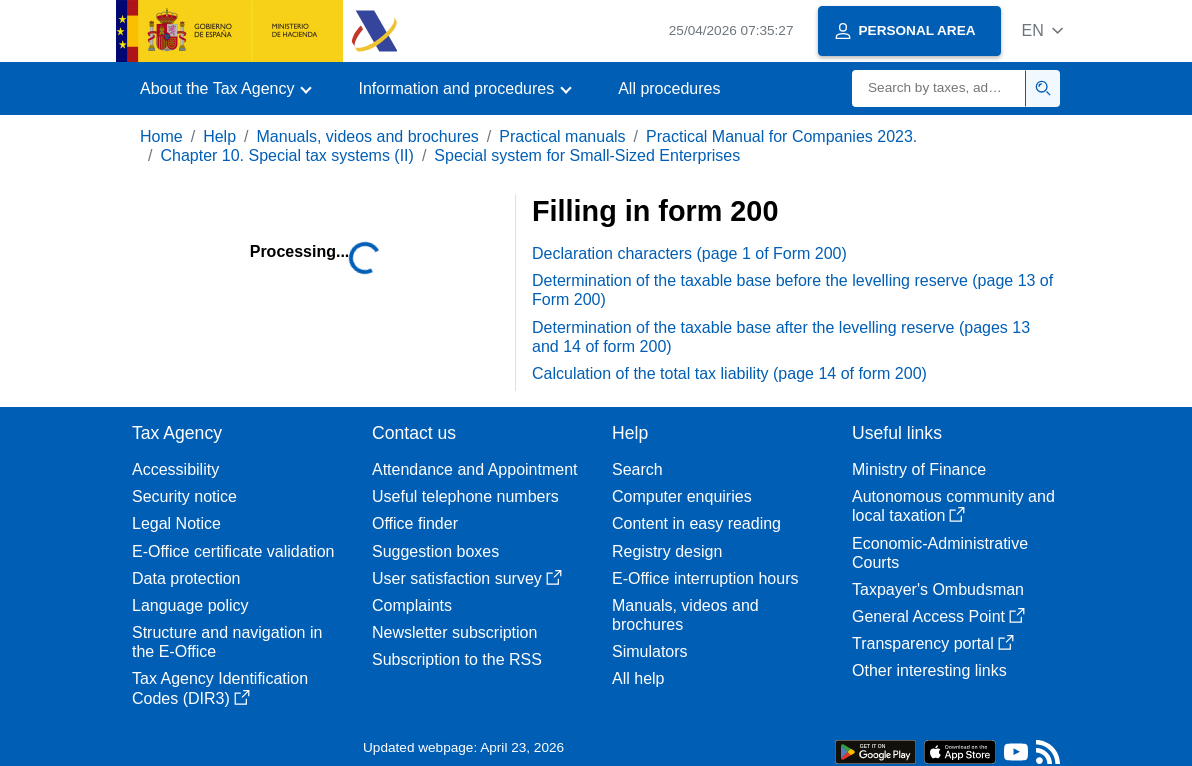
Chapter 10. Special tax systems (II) (286, 155)
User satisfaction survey (467, 578)
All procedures (669, 88)
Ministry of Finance (919, 469)
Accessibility (175, 469)
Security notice (184, 496)
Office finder (415, 523)
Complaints (412, 605)
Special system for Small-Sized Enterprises (587, 155)
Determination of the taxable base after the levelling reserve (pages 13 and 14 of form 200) (781, 337)
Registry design (667, 551)
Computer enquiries (682, 496)
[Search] (939, 88)
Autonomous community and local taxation (953, 506)
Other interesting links (929, 670)
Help (219, 136)
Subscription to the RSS (457, 659)
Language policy (190, 605)
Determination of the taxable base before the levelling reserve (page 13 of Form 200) (792, 290)
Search (637, 469)
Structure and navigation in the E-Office (227, 642)
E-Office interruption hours (705, 578)
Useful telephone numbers (465, 496)
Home (161, 136)
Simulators (650, 651)
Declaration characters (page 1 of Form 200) (689, 253)
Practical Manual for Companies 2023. (781, 136)
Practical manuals (562, 136)
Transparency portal (933, 643)
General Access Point (938, 616)
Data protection (186, 578)
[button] (1042, 30)
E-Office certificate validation (233, 551)
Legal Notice (176, 523)
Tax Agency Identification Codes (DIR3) (220, 688)
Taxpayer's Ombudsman (938, 589)
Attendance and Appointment (475, 469)
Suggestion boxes (435, 551)
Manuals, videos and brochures (368, 136)
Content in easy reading (696, 523)
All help (638, 678)
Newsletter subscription (454, 632)
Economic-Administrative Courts (940, 553)
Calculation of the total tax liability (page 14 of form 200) (729, 373)
